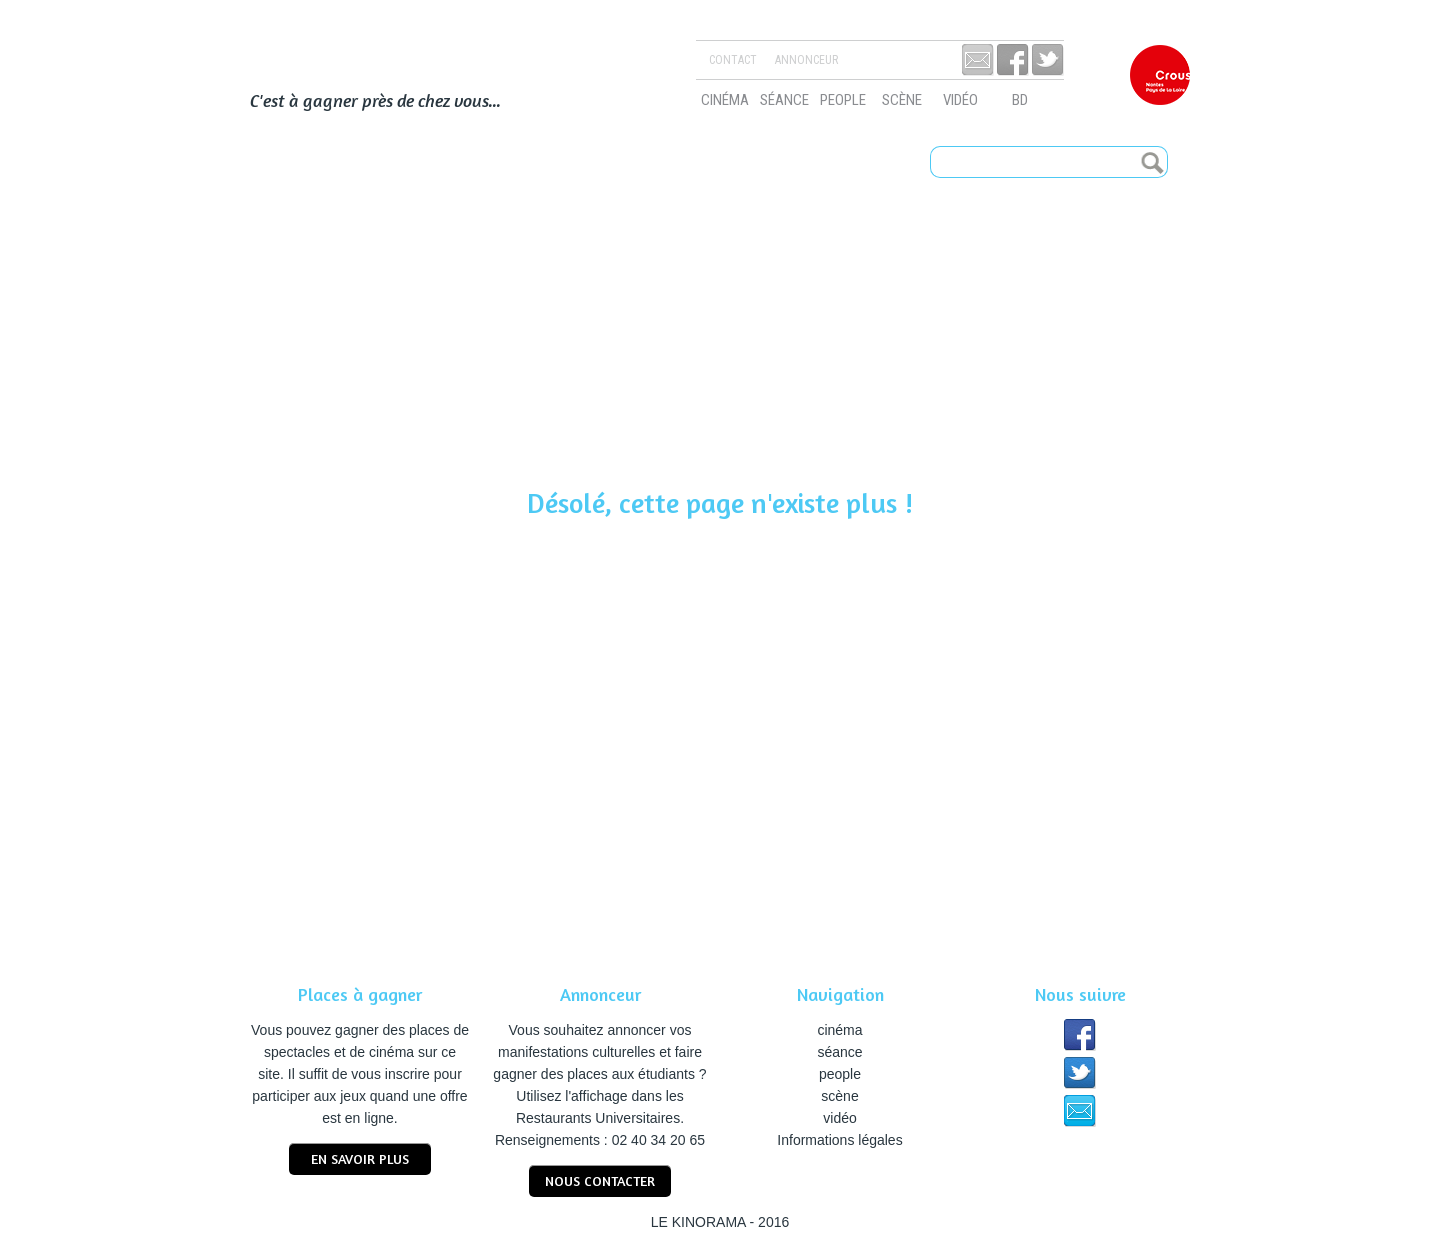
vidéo (960, 100)
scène (902, 100)
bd (1020, 100)
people (843, 100)
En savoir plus (360, 1158)
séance (784, 100)
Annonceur (806, 60)
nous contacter (600, 1180)
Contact (733, 60)
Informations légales (839, 1140)
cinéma (725, 100)
